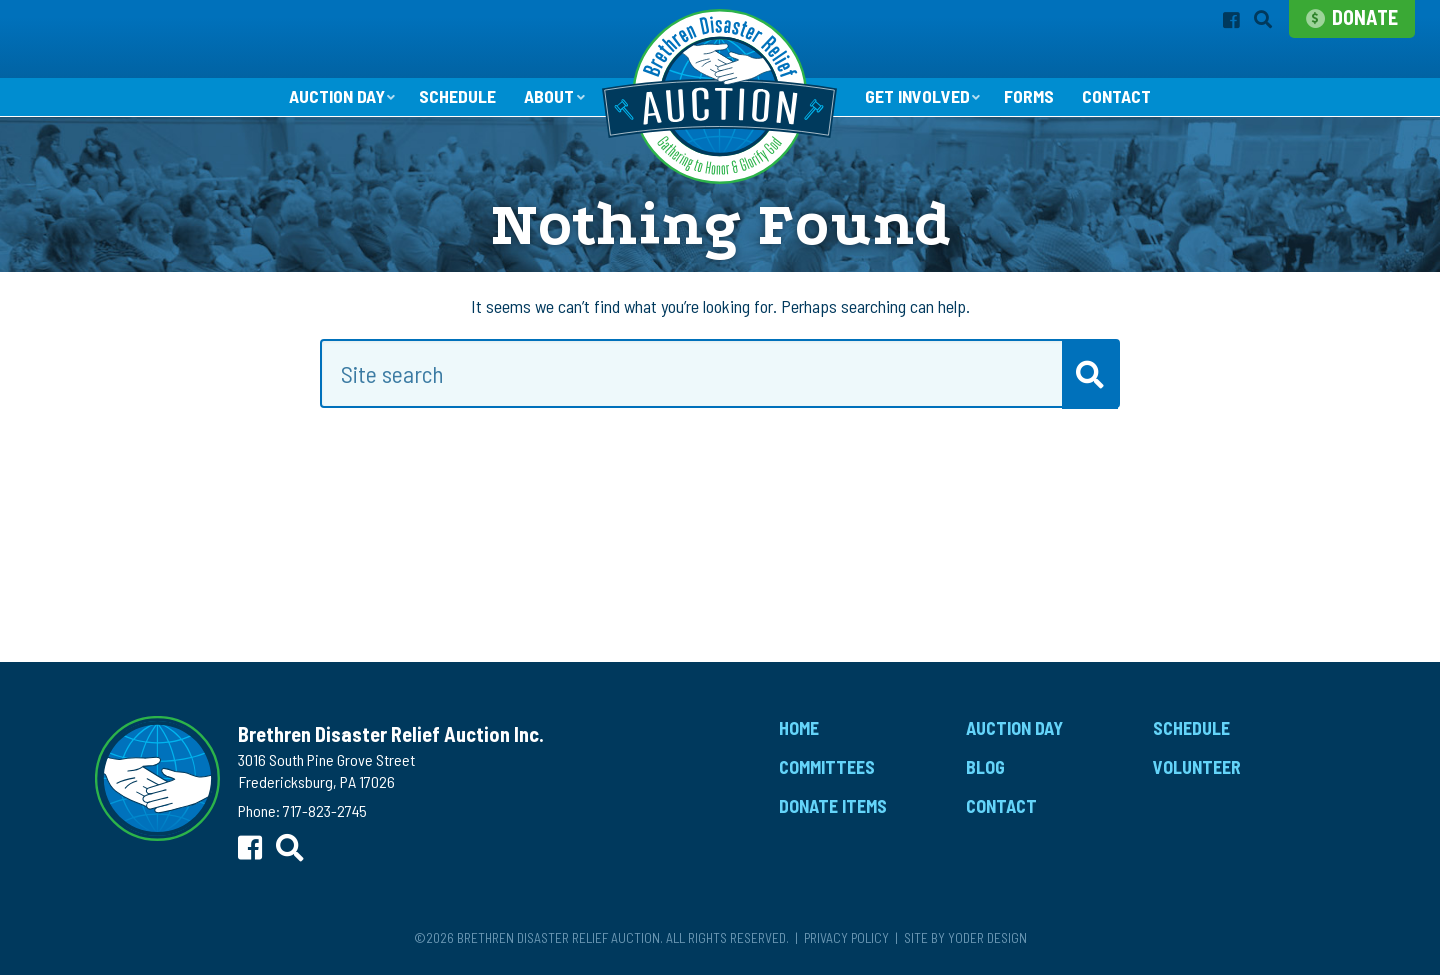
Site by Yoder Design (965, 937)
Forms (1030, 98)
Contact (1118, 98)
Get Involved (917, 97)
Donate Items (833, 807)
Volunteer (1197, 768)
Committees (827, 768)
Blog (985, 768)
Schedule (456, 98)
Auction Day (334, 97)
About (548, 97)
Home (799, 729)
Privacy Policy (846, 937)
